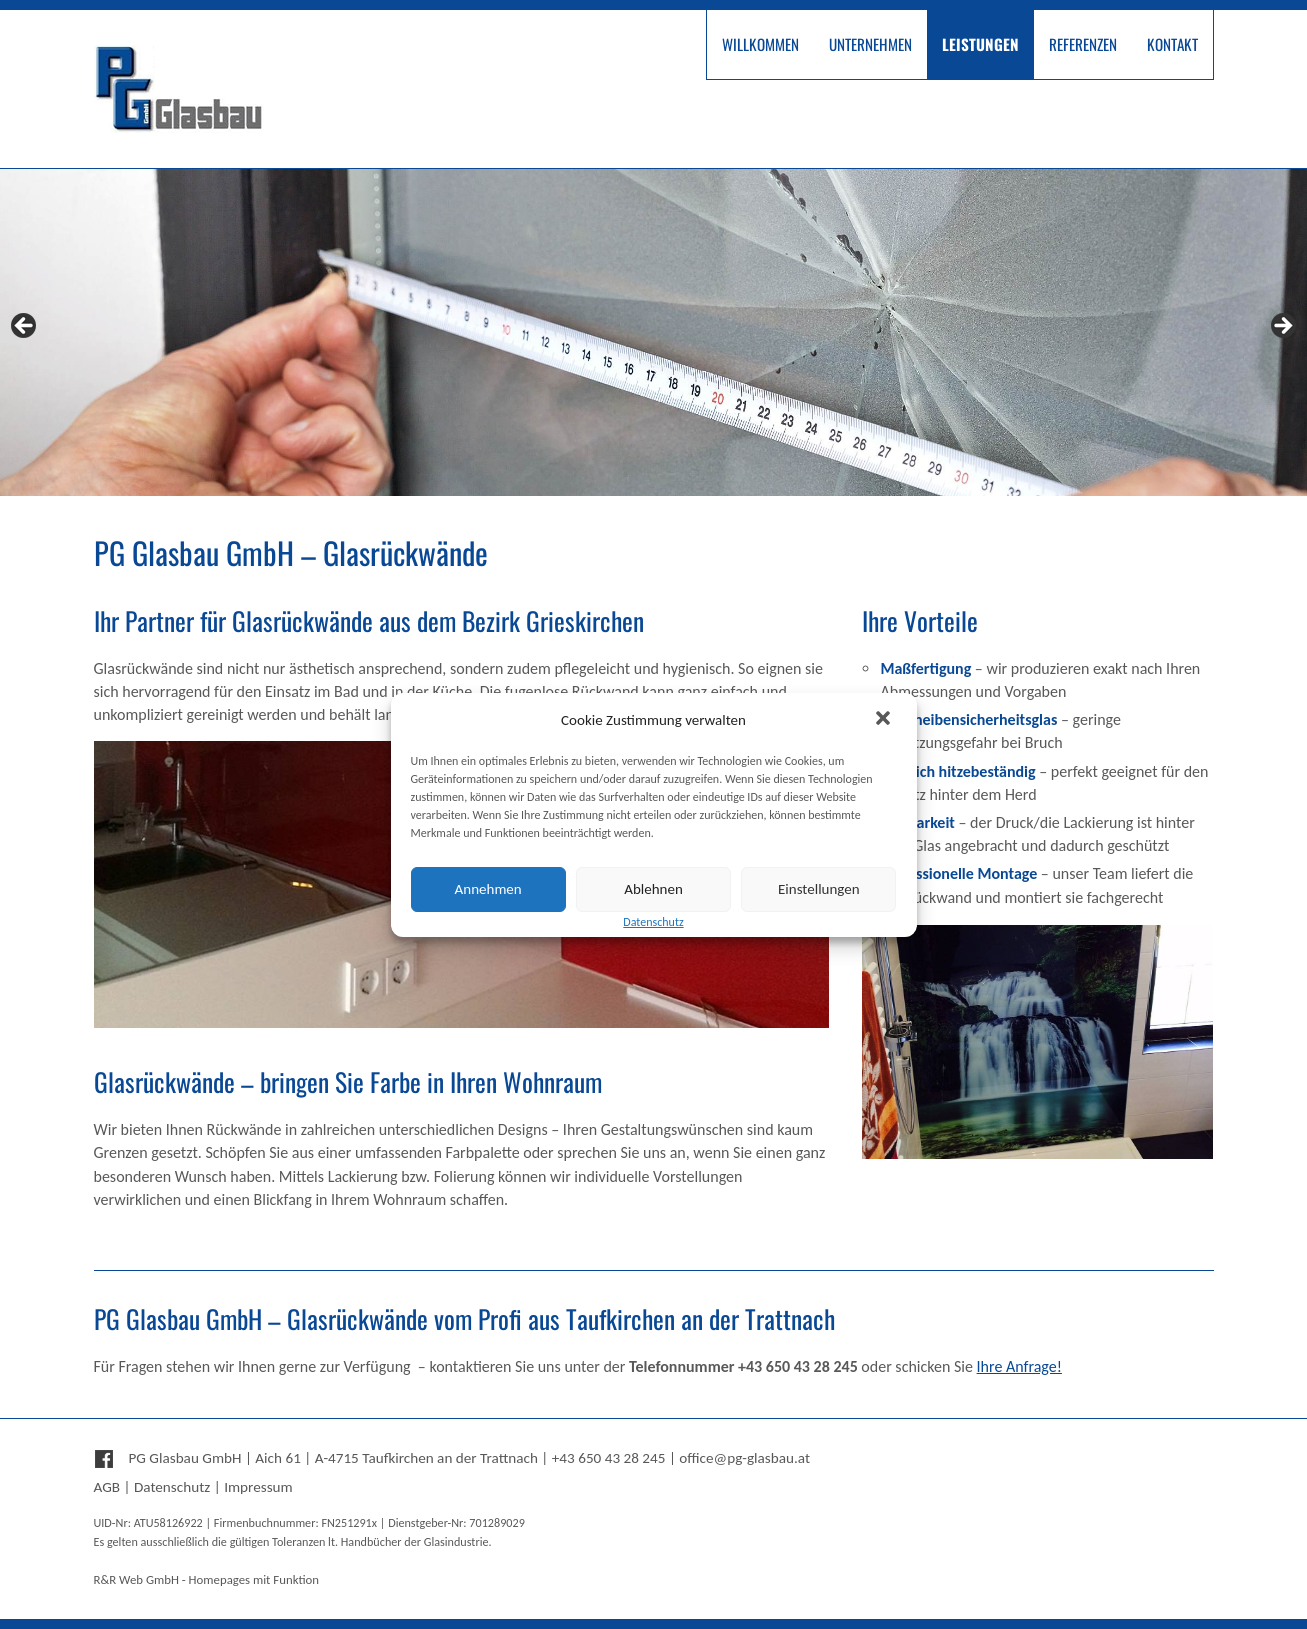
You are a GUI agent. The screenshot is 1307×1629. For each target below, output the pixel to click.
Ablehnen (653, 889)
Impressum (258, 1487)
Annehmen (488, 889)
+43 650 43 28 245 (609, 1458)
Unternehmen (870, 44)
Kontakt (1172, 44)
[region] (653, 332)
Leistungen (980, 44)
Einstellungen (819, 889)
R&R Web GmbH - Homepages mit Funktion (206, 1579)
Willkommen (760, 44)
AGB (107, 1487)
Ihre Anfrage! (1019, 1366)
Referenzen (1083, 44)
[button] (885, 720)
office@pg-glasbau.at (744, 1458)
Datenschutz (172, 1487)
